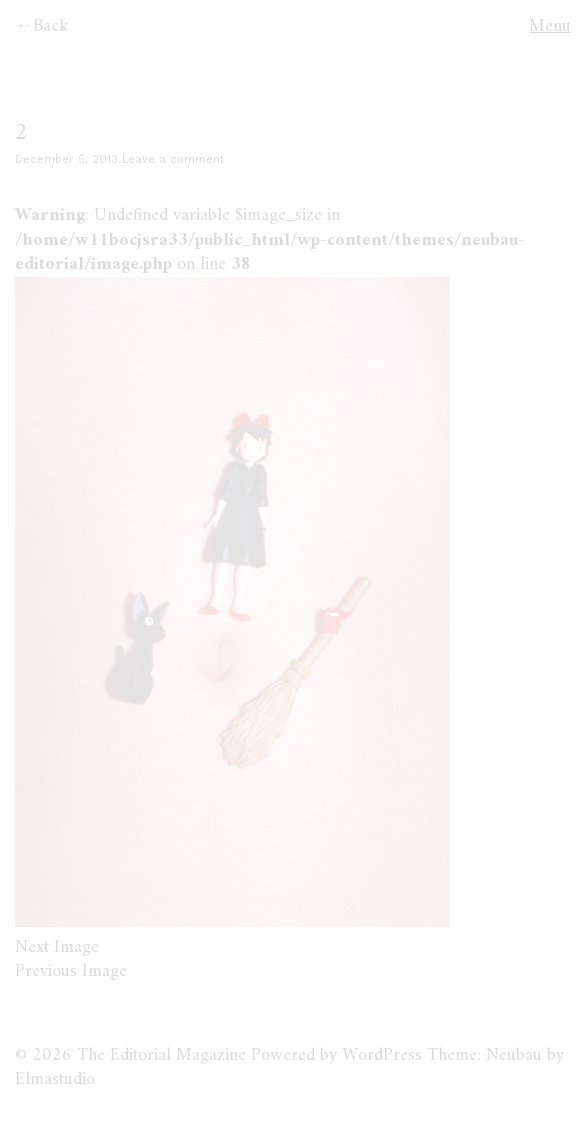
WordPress (382, 1055)
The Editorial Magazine (161, 1055)
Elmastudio (55, 1079)
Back (51, 26)
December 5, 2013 (66, 159)
